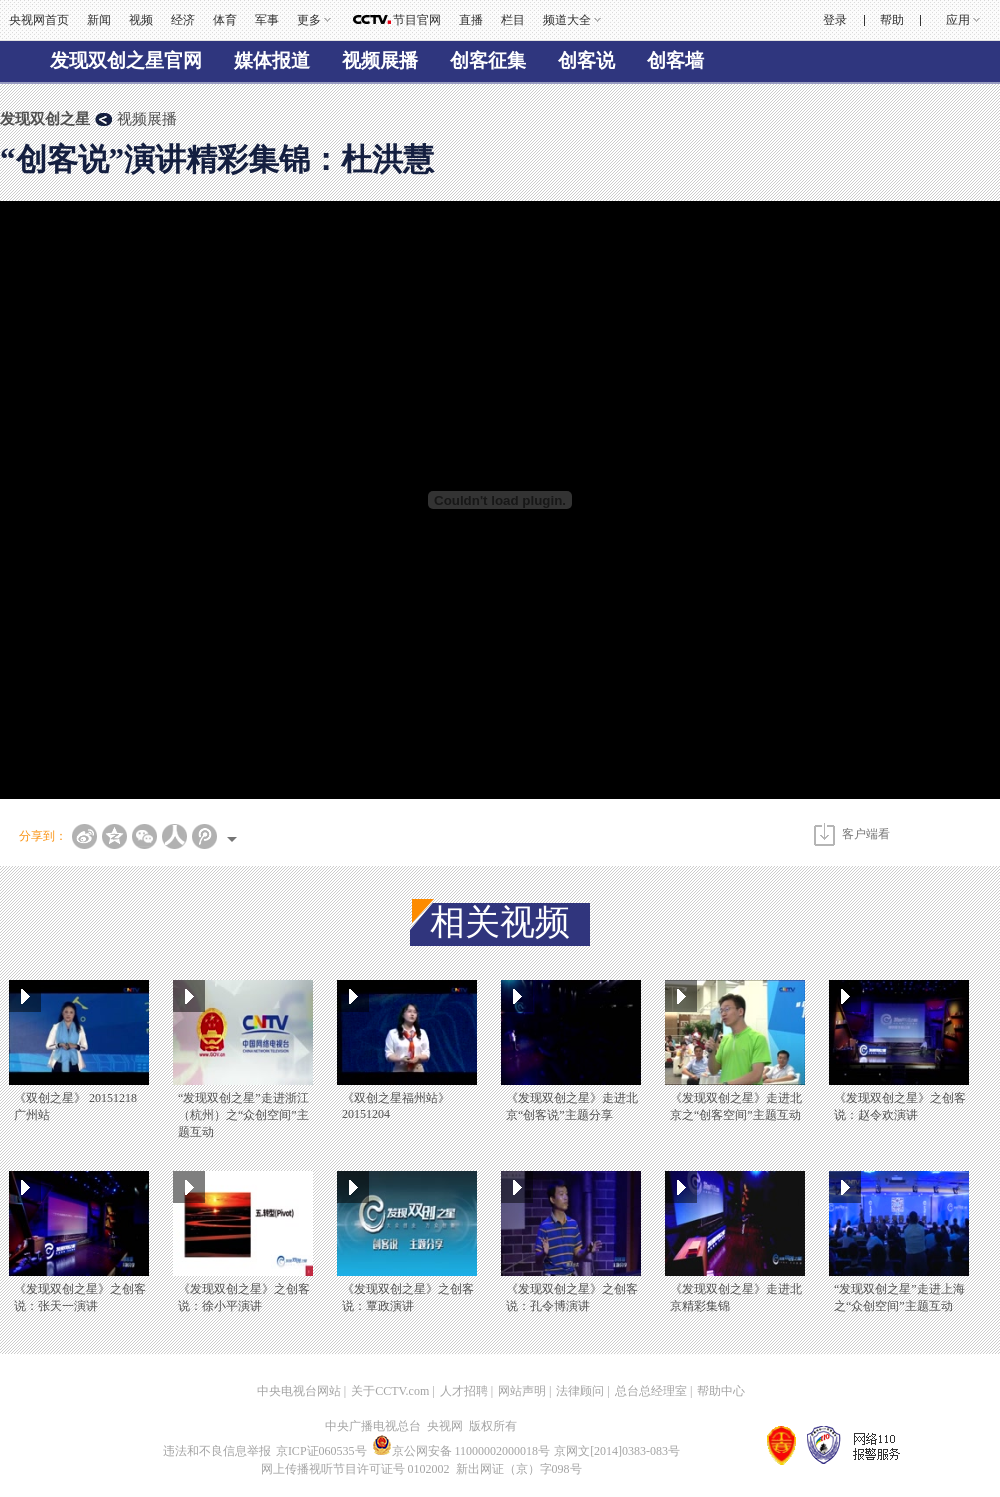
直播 (471, 20)
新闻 (99, 20)
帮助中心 (721, 1391)
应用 (958, 20)
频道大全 (567, 20)
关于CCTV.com (390, 1391)
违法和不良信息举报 (217, 1451)
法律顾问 (580, 1391)
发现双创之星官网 (126, 60)
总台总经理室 (651, 1391)
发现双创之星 (45, 119)
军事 (267, 20)
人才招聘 (464, 1391)
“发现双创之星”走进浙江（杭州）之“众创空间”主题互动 (243, 1115)
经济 (183, 20)
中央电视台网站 (299, 1391)
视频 (141, 20)
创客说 (586, 60)
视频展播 (380, 60)
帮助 (892, 20)
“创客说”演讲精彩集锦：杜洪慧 (217, 159)
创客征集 (488, 60)
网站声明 (522, 1391)
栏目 (513, 20)
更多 (309, 20)
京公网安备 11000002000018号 (461, 1451)
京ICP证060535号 (321, 1451)
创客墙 (675, 60)
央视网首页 (39, 20)
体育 (225, 20)
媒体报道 (272, 60)
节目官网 (417, 20)
